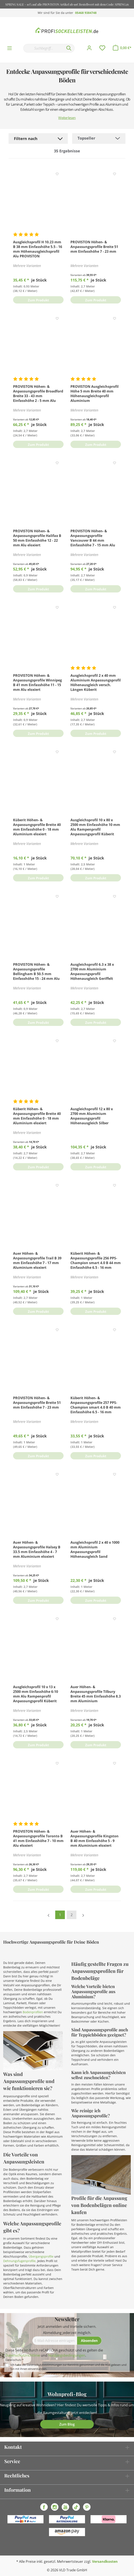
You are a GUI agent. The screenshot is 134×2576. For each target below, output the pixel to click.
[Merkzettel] (102, 48)
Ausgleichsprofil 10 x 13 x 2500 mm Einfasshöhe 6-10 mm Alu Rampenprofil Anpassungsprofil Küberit (35, 1694)
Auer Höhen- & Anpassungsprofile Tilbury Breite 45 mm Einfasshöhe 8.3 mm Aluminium (95, 1694)
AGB (107, 2365)
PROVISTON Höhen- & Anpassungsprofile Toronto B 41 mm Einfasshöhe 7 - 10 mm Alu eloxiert (38, 1838)
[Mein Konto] (89, 48)
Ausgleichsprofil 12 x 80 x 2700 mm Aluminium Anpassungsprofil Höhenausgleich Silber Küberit (91, 1116)
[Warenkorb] (122, 47)
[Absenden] (89, 2340)
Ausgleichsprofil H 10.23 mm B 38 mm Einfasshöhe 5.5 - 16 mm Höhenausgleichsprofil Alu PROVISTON (37, 249)
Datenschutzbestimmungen (44, 2365)
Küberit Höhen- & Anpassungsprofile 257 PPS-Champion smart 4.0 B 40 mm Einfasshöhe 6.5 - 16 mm (95, 1405)
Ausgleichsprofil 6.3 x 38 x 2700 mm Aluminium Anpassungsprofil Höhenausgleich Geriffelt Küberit (92, 971)
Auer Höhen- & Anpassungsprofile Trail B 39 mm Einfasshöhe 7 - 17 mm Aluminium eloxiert (37, 1260)
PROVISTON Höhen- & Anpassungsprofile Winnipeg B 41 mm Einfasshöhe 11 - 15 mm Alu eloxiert (37, 682)
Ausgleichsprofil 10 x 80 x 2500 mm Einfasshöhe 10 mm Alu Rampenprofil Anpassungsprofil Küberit (95, 827)
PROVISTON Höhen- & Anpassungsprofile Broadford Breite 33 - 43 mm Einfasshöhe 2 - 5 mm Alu (38, 393)
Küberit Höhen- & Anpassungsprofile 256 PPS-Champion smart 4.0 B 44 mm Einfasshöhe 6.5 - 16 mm (95, 1260)
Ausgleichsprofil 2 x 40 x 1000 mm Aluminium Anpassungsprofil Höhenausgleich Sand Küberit (94, 1549)
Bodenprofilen (33, 2012)
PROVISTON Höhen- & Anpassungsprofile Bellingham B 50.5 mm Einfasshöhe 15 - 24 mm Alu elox (36, 971)
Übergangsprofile (41, 2256)
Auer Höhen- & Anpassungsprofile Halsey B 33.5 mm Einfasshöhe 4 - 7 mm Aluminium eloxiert (36, 1549)
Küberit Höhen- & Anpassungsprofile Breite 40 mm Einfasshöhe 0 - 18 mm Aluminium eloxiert (37, 827)
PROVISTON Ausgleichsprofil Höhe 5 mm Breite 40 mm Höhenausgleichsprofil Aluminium (94, 393)
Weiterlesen (67, 117)
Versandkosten (105, 2561)
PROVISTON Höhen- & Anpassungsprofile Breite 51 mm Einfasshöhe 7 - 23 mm (94, 247)
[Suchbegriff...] (43, 48)
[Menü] (9, 48)
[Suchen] (68, 48)
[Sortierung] (98, 138)
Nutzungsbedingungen (66, 2355)
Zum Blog (67, 2424)
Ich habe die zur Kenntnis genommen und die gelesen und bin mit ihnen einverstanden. (68, 2367)
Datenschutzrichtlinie (22, 2355)
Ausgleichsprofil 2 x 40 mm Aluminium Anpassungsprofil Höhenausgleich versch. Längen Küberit (95, 682)
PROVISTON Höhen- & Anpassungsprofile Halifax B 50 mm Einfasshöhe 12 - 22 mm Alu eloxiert (37, 538)
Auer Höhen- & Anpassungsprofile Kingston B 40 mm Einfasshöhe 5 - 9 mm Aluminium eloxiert (94, 1838)
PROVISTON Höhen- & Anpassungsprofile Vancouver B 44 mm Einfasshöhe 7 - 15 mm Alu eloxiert (92, 538)
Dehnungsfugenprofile (19, 2261)
